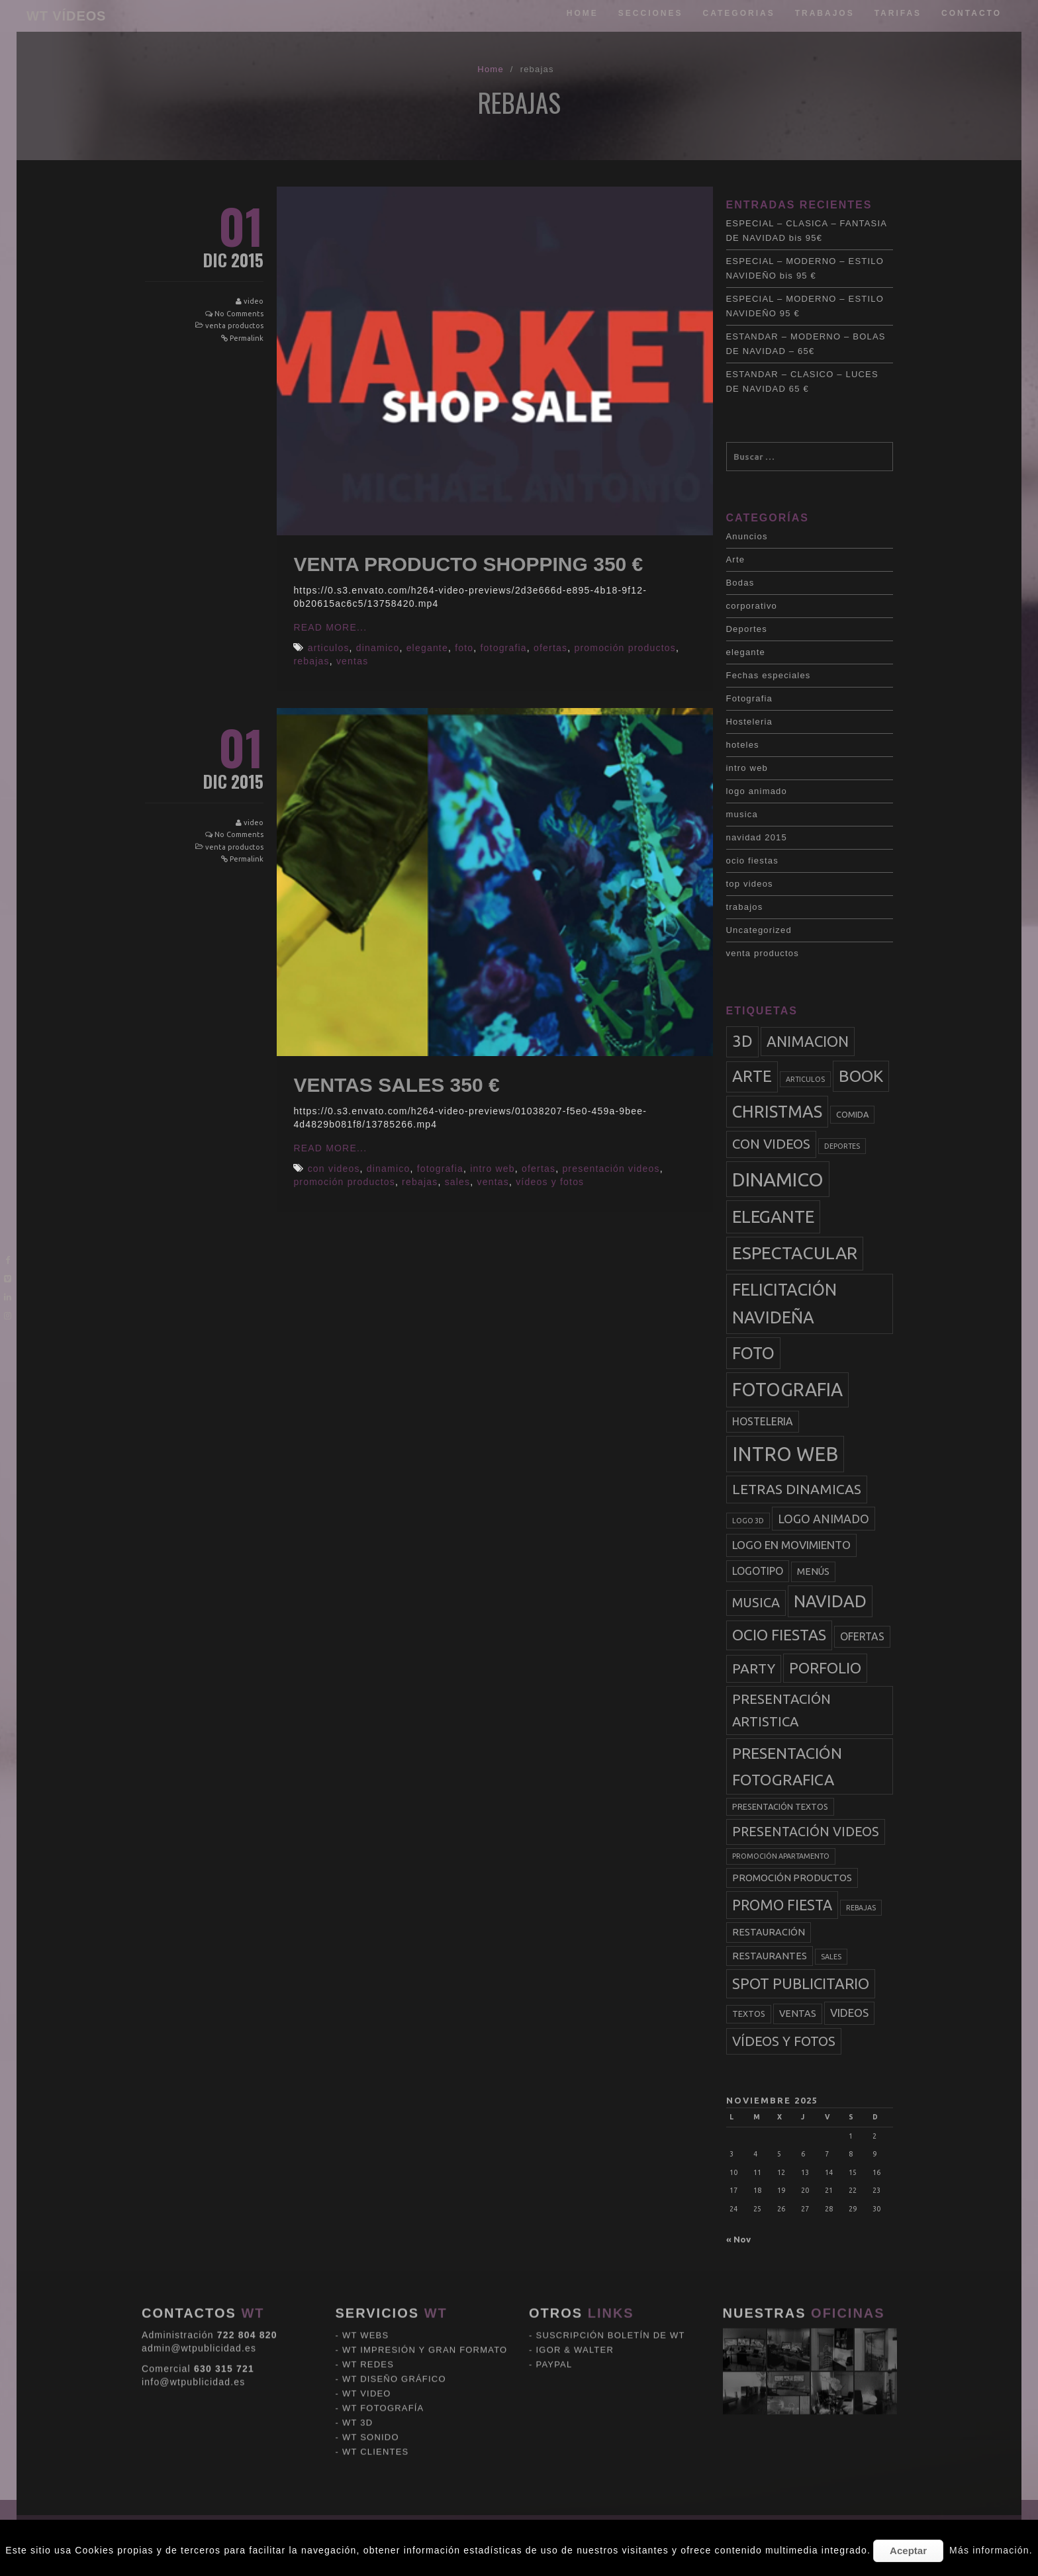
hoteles (742, 745)
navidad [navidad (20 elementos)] (830, 1601)
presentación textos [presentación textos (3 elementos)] (780, 1806)
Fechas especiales (768, 675)
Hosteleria (749, 722)
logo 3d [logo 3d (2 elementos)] (748, 1521)
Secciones (650, 13)
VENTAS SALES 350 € (396, 1085)
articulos (329, 648)
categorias (739, 13)
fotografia (503, 648)
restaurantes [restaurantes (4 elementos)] (769, 1956)
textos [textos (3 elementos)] (748, 2013)
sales (458, 1182)
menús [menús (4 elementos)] (813, 1571)
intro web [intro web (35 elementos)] (785, 1454)
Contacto (971, 13)
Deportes (746, 629)
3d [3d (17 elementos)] (742, 1041)
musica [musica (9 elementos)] (756, 1602)
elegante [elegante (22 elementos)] (773, 1216)
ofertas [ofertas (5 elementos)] (862, 1636)
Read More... (330, 627)
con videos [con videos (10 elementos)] (771, 1143)
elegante (427, 648)
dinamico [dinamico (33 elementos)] (778, 1179)
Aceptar (908, 2550)
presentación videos (610, 1168)
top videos (749, 884)
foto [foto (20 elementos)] (753, 1353)
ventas (352, 661)
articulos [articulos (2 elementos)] (805, 1079)
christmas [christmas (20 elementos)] (777, 1111)
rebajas (311, 661)
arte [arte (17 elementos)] (752, 1076)
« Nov (738, 2239)
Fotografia (749, 698)
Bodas (740, 583)
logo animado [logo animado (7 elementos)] (823, 1518)
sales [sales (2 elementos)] (831, 1957)
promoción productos (625, 648)
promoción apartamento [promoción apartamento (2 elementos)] (780, 1856)
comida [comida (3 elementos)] (852, 1114)
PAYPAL (554, 2272)
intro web (492, 1168)
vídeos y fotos (550, 1182)
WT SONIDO (370, 2345)
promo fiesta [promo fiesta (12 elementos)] (782, 1905)
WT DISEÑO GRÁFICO (394, 2286)
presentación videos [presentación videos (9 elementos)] (805, 1831)
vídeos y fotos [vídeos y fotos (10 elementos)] (783, 2041)
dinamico (378, 648)
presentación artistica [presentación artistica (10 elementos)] (781, 1710)
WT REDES (368, 2272)
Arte (735, 559)
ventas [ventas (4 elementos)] (797, 2013)
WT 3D (357, 2330)
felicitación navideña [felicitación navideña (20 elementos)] (784, 1303)
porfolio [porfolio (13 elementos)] (825, 1668)
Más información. (991, 2550)
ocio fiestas (752, 861)
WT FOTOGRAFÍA (383, 2316)
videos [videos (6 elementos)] (849, 2012)
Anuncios (747, 536)
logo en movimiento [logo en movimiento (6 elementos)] (791, 1544)
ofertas (550, 648)
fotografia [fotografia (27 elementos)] (787, 1389)
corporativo (752, 606)
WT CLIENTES (375, 2359)
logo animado (756, 791)
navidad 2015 (756, 837)
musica (742, 814)
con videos (334, 1168)
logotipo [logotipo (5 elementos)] (757, 1571)
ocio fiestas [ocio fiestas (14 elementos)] (779, 1634)
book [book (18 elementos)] (861, 1076)
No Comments (238, 314)
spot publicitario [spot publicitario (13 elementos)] (800, 1983)
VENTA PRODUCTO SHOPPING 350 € (468, 564)
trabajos (825, 13)
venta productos (234, 326)
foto (464, 648)
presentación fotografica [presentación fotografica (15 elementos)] (787, 1765)
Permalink (246, 338)
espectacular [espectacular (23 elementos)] (794, 1253)
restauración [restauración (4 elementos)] (768, 1932)
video (253, 301)
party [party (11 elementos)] (753, 1668)
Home (582, 13)
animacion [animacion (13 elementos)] (808, 1041)
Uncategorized (759, 930)
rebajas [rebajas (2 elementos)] (861, 1908)
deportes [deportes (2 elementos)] (842, 1146)
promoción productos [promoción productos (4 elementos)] (792, 1878)
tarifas (897, 13)
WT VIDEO (366, 2301)
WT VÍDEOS (66, 16)
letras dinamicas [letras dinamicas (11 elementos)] (796, 1489)
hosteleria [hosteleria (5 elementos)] (762, 1421)
